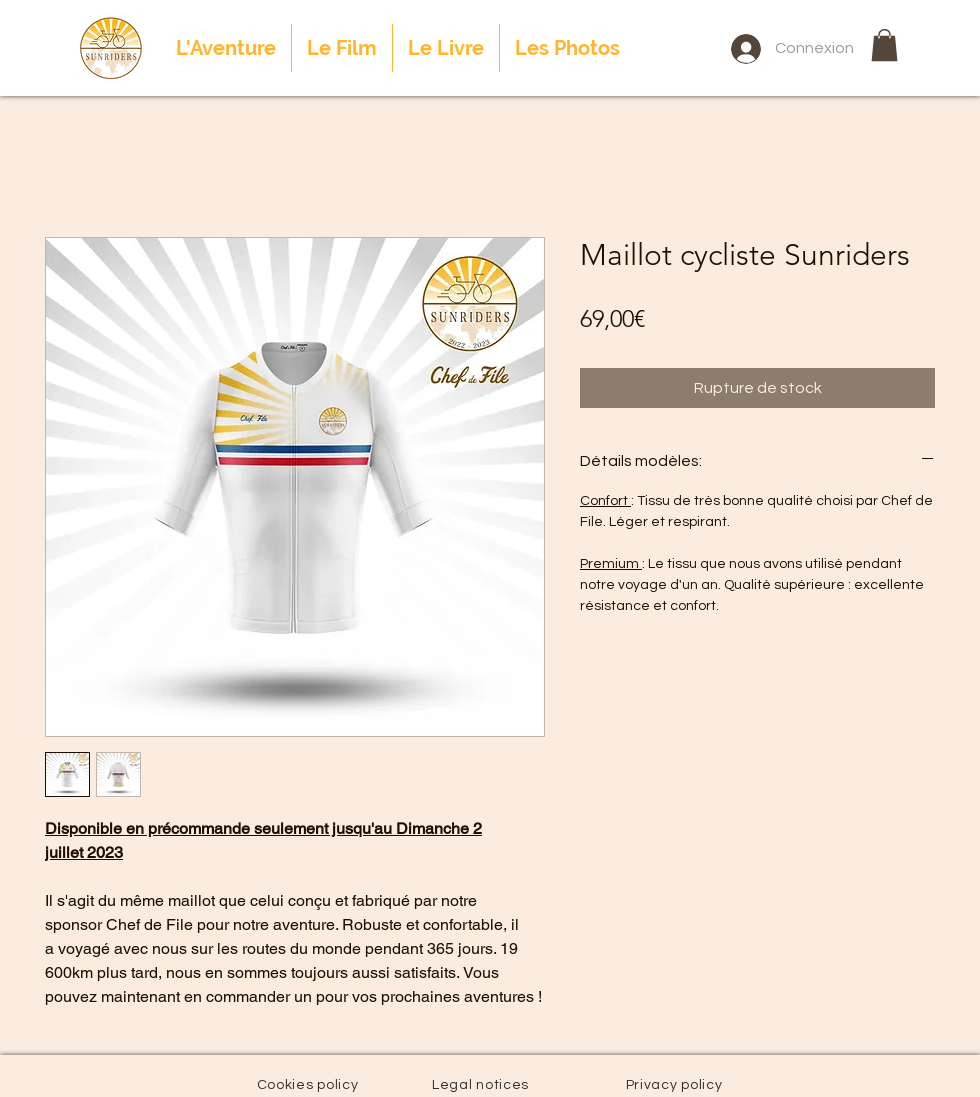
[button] (884, 45)
